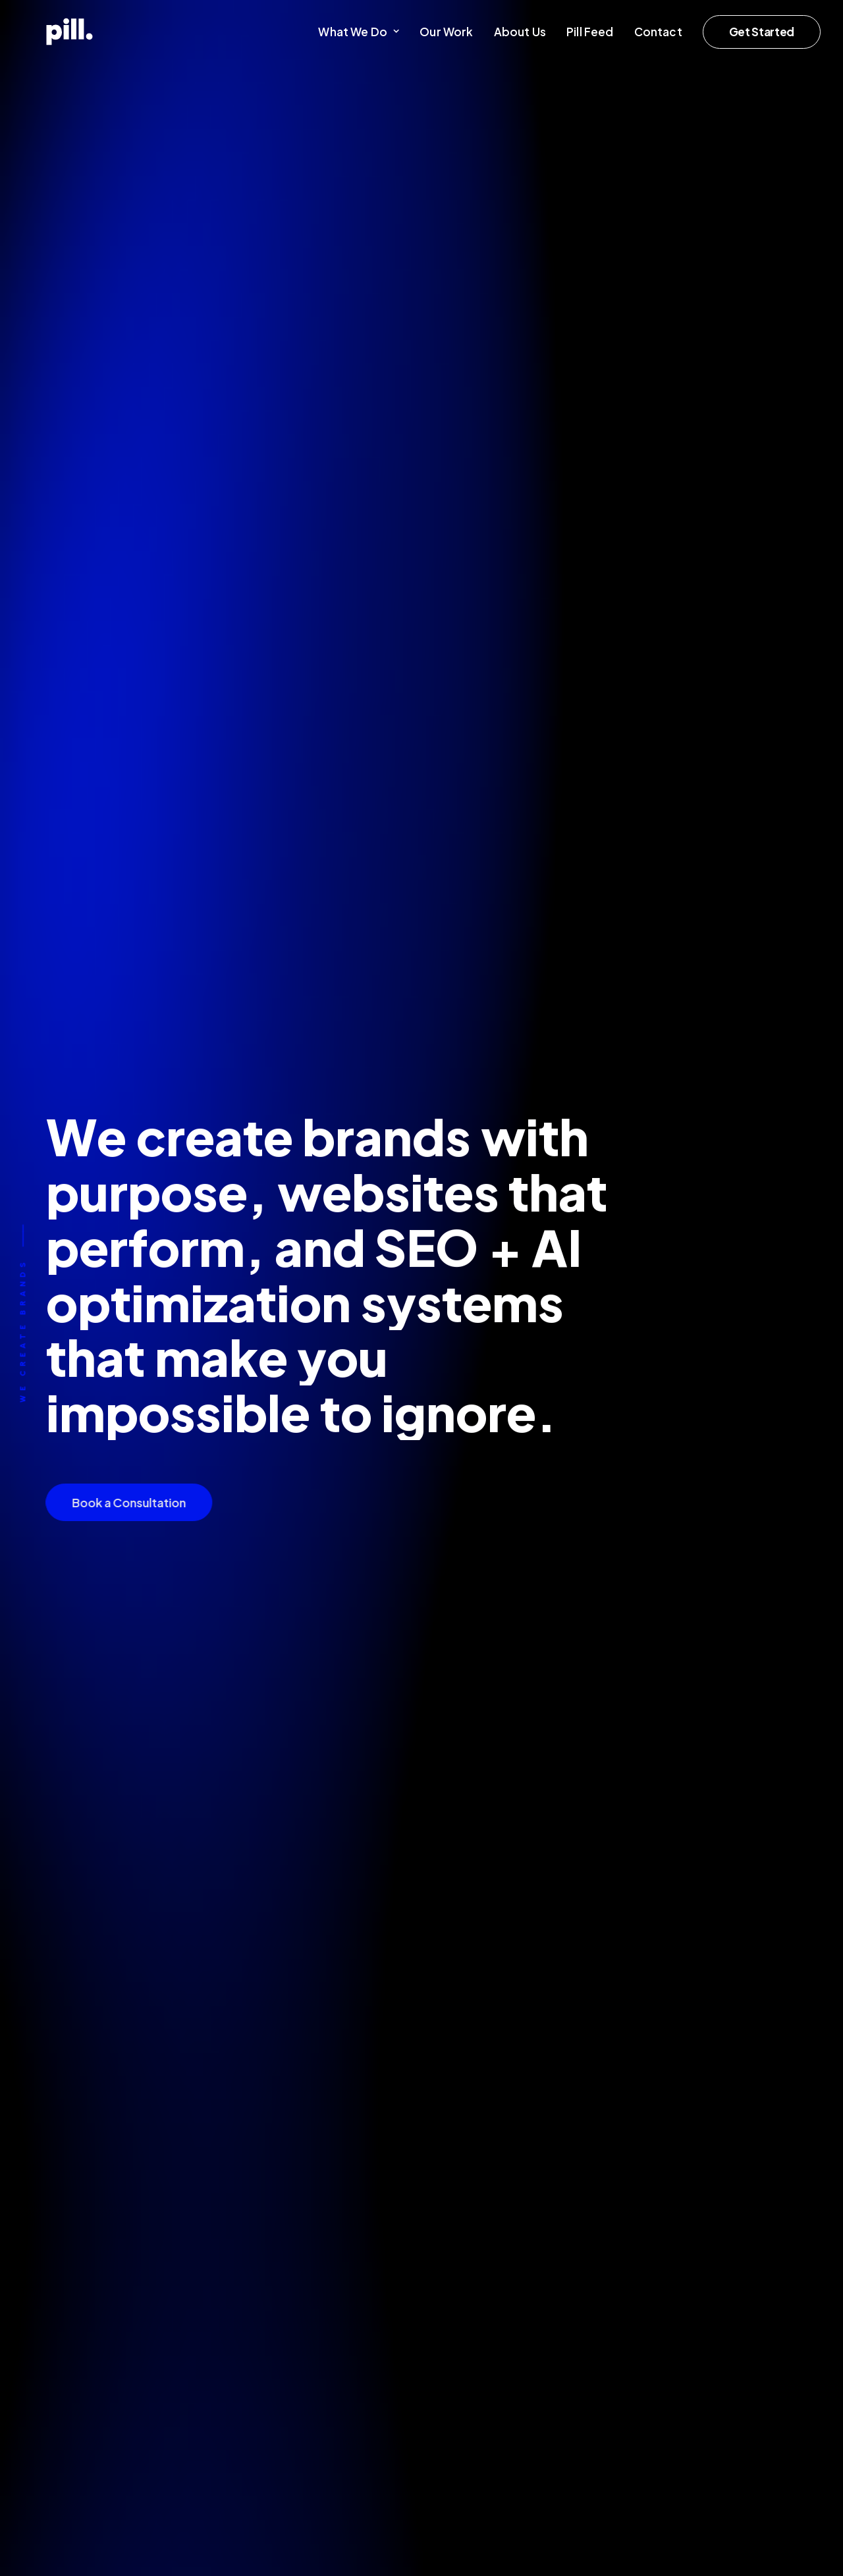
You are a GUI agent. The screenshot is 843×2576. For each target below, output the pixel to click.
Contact (658, 31)
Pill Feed (590, 31)
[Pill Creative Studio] (45, 31)
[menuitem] (363, 31)
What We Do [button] (358, 31)
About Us (520, 31)
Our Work (446, 31)
